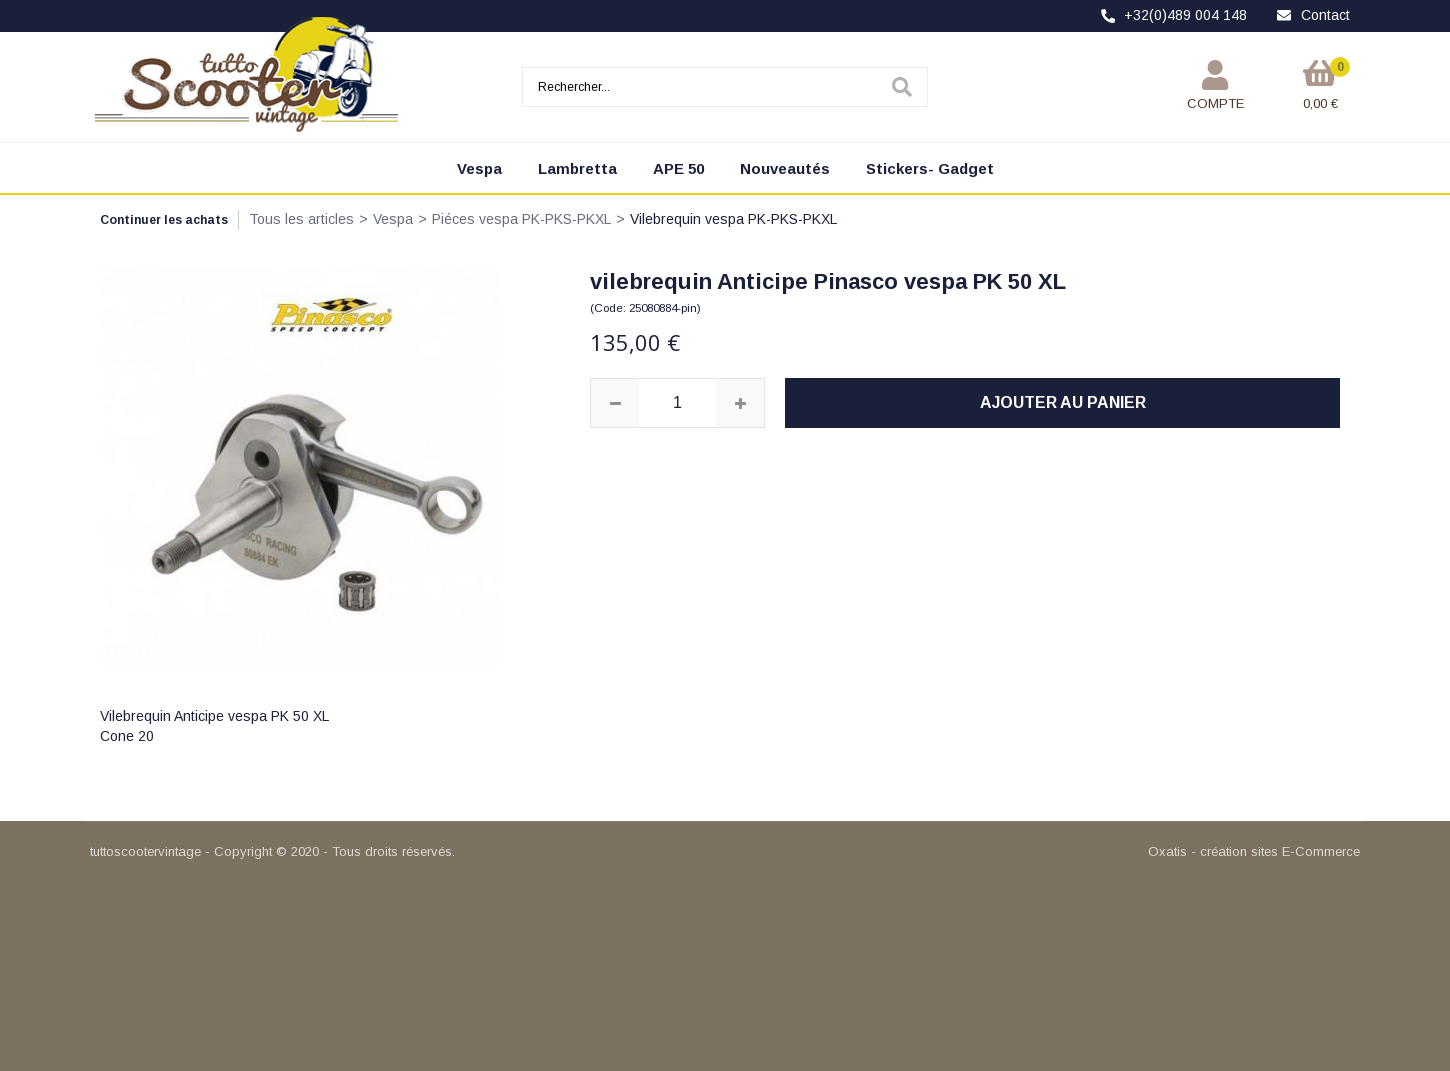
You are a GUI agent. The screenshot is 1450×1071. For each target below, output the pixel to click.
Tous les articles (301, 219)
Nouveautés (785, 168)
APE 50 (678, 168)
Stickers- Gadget (930, 168)
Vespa (479, 168)
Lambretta (577, 168)
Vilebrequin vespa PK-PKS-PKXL (733, 219)
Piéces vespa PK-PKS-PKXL (521, 219)
